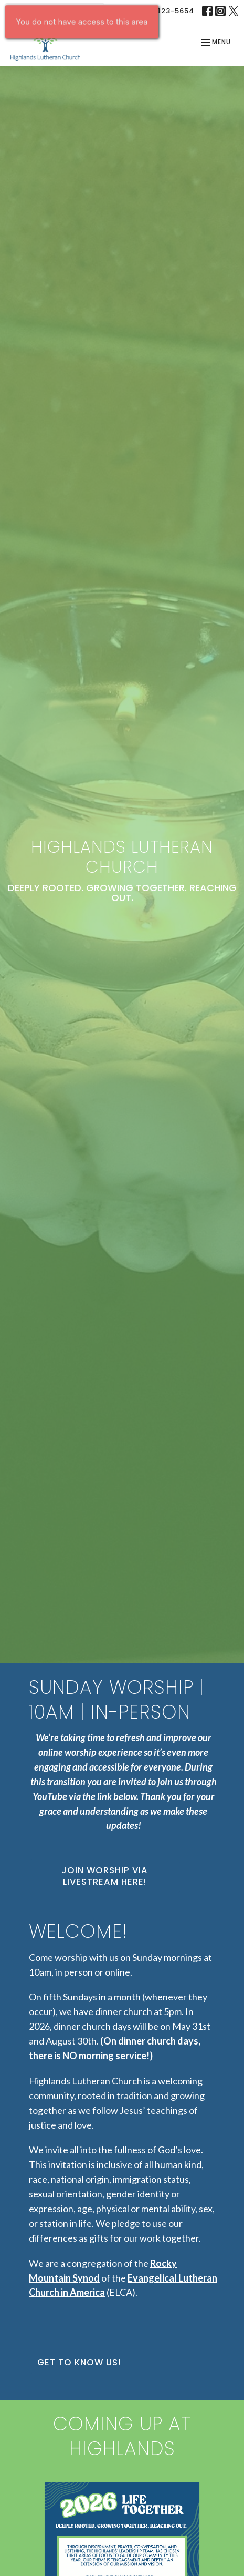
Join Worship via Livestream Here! (104, 1876)
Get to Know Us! (79, 2362)
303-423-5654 (165, 11)
